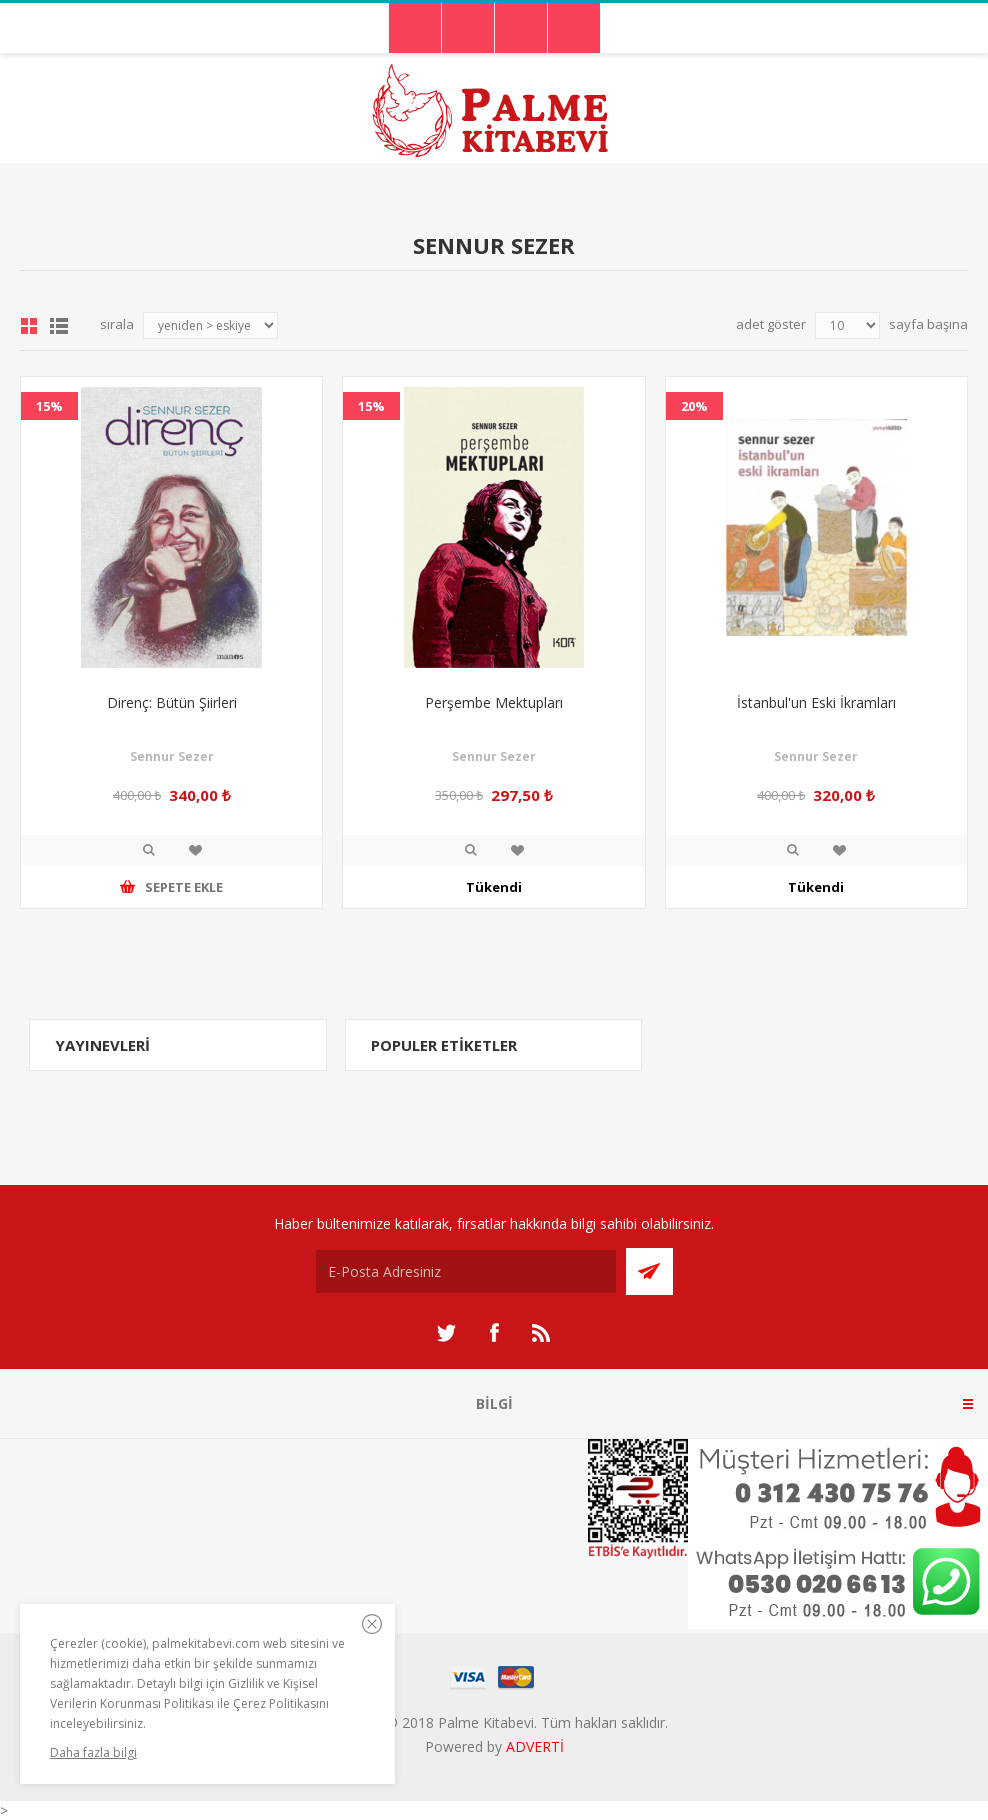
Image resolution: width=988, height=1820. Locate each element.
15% (49, 406)
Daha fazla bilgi (93, 1752)
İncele (149, 850)
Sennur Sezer (172, 756)
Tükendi (494, 887)
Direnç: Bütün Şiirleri (172, 702)
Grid (29, 326)
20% (694, 406)
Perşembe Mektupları (494, 702)
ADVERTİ (535, 1746)
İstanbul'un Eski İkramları (816, 702)
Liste (59, 326)
